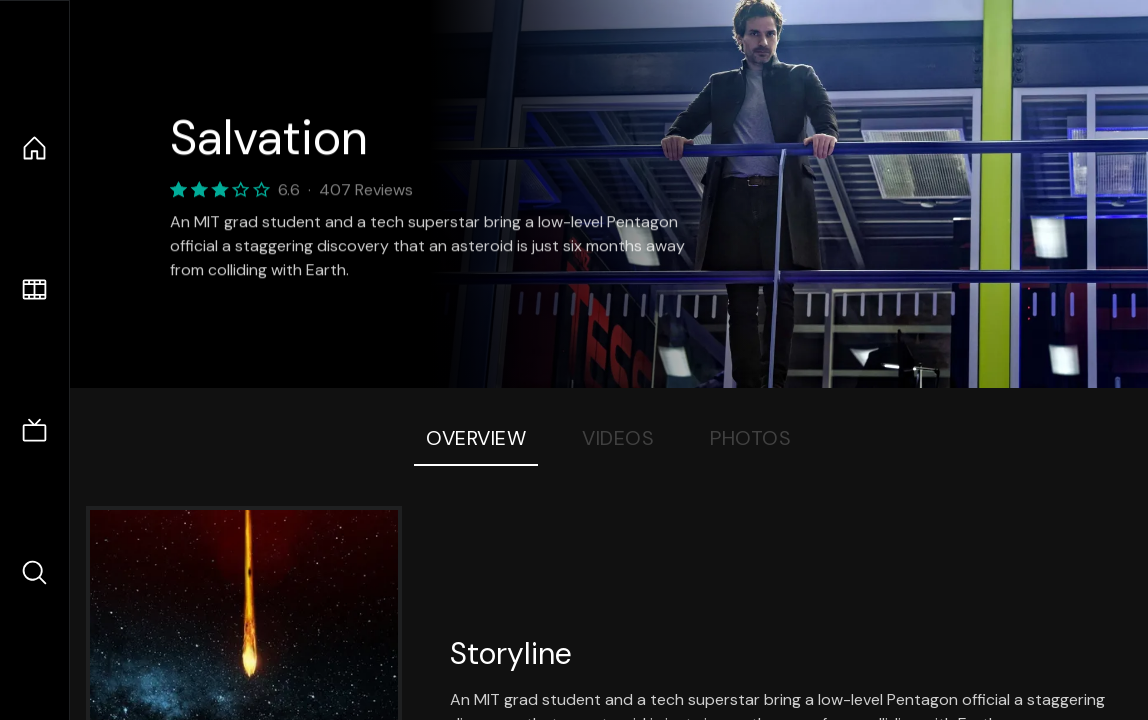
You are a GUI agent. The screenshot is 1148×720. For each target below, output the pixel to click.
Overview (476, 438)
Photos (750, 438)
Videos (618, 438)
